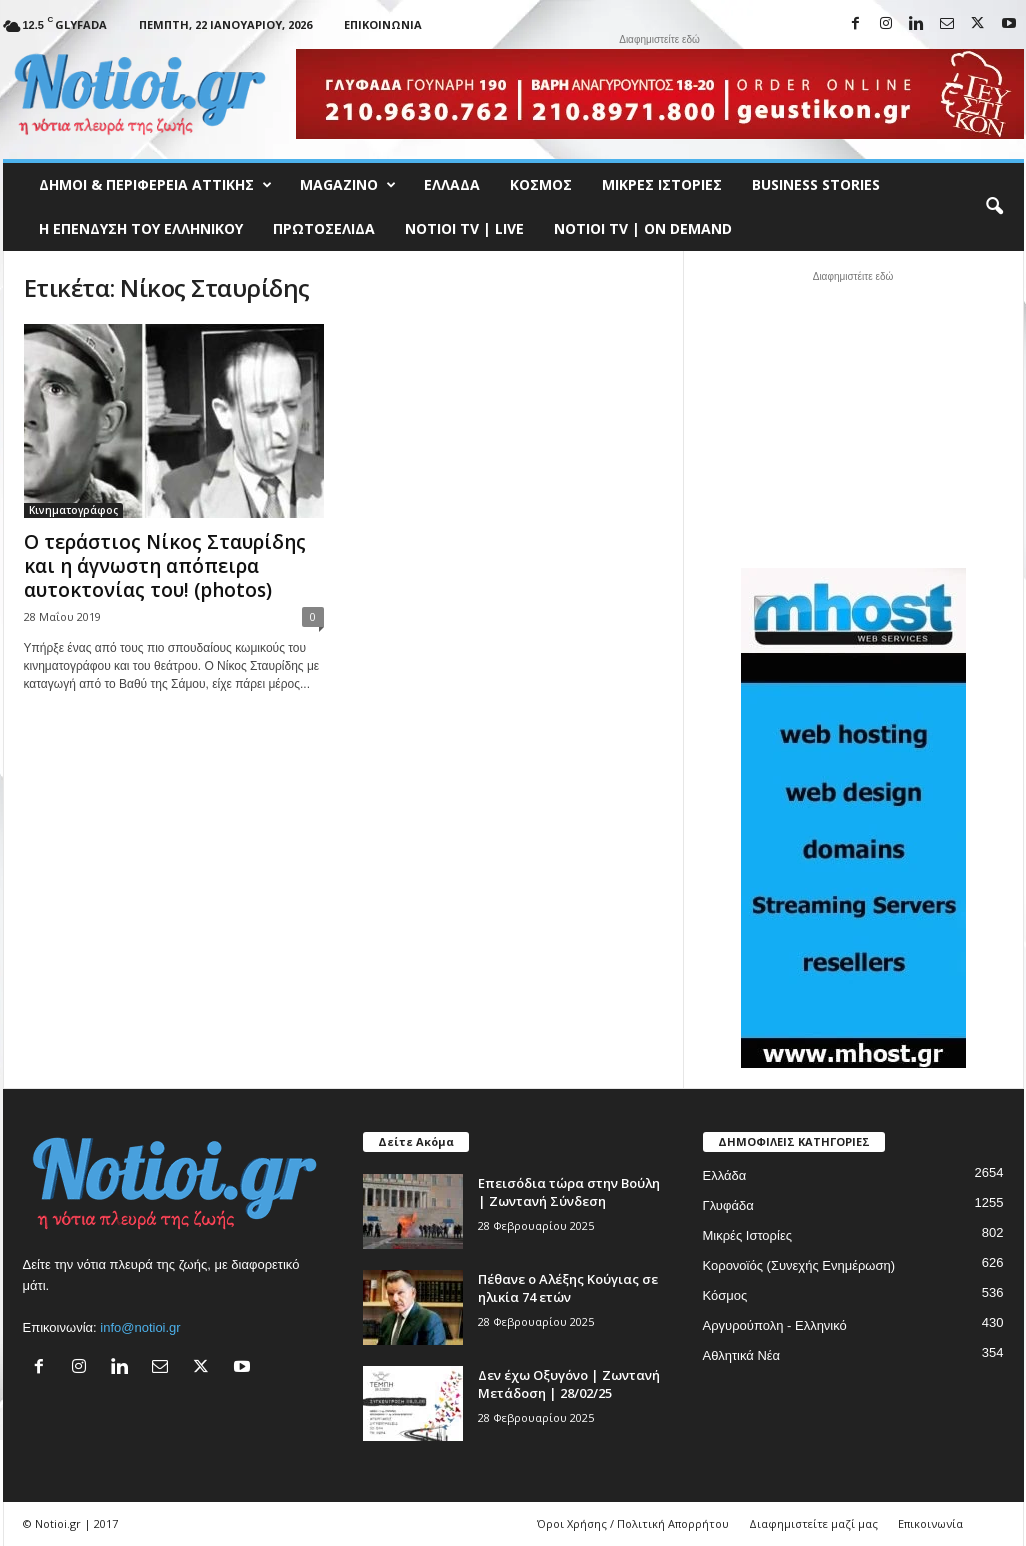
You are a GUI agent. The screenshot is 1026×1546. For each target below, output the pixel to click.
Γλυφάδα (728, 1205)
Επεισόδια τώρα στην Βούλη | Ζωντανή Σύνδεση (569, 1192)
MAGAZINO (348, 185)
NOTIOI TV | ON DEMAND (643, 228)
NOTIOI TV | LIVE (464, 228)
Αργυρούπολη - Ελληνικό (775, 1325)
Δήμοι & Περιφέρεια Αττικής (155, 185)
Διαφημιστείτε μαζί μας (813, 1523)
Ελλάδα (452, 184)
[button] (994, 207)
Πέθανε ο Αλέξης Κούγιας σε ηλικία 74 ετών (568, 1288)
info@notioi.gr (140, 1327)
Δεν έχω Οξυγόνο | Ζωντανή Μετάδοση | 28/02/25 (569, 1384)
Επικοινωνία (383, 24)
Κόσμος (541, 184)
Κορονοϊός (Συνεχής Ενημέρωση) (799, 1265)
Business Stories (816, 184)
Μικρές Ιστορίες (662, 184)
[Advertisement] (853, 417)
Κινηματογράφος (73, 510)
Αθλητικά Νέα (742, 1355)
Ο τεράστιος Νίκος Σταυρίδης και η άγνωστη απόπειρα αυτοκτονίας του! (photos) (165, 566)
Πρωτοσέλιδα (324, 228)
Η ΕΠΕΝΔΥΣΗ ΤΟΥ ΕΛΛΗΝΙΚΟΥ (141, 228)
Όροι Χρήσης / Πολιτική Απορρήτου (633, 1523)
